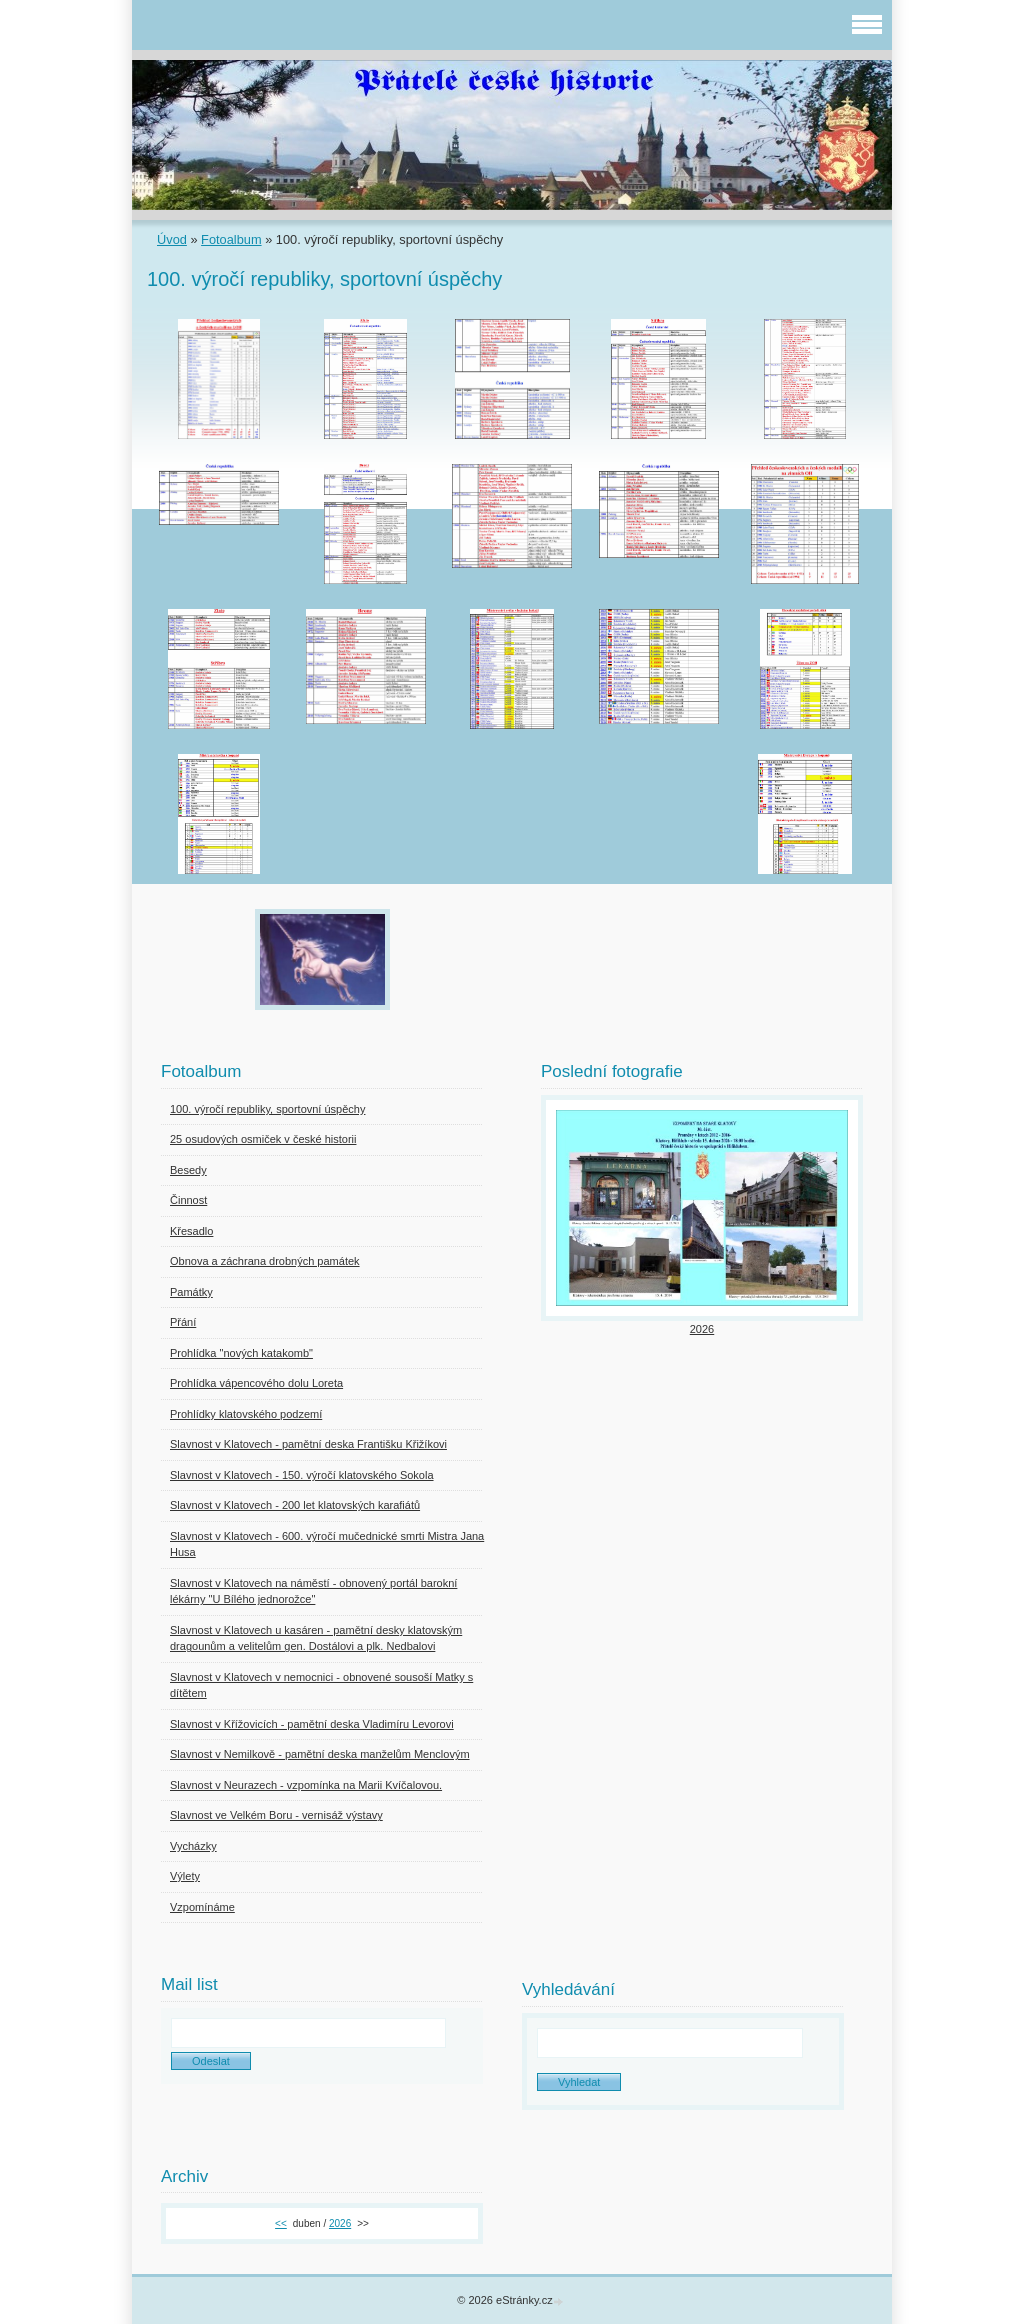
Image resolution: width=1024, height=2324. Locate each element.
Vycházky (193, 1846)
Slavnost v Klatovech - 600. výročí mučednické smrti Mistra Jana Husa (327, 1544)
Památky (191, 1292)
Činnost (188, 1200)
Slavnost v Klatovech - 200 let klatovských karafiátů (295, 1505)
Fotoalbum (231, 239)
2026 (702, 1329)
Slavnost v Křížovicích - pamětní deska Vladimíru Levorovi (312, 1724)
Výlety (185, 1876)
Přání (183, 1322)
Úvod (172, 239)
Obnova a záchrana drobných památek (265, 1261)
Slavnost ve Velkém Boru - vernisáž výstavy (276, 1815)
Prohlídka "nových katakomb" (241, 1353)
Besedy (188, 1170)
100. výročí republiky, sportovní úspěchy (267, 1109)
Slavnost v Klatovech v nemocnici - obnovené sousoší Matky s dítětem (321, 1685)
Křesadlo (191, 1231)
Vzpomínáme (202, 1907)
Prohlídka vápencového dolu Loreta (256, 1383)
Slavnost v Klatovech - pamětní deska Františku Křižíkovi (308, 1444)
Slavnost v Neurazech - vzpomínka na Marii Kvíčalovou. (306, 1785)
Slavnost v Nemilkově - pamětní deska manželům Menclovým (320, 1754)
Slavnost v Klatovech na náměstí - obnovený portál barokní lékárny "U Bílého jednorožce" (313, 1591)
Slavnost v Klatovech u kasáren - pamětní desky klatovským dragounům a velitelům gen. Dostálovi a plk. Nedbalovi (316, 1638)
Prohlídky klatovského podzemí (246, 1414)
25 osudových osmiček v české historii (263, 1139)
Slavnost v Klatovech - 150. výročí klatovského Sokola (302, 1475)
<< (281, 2223)
